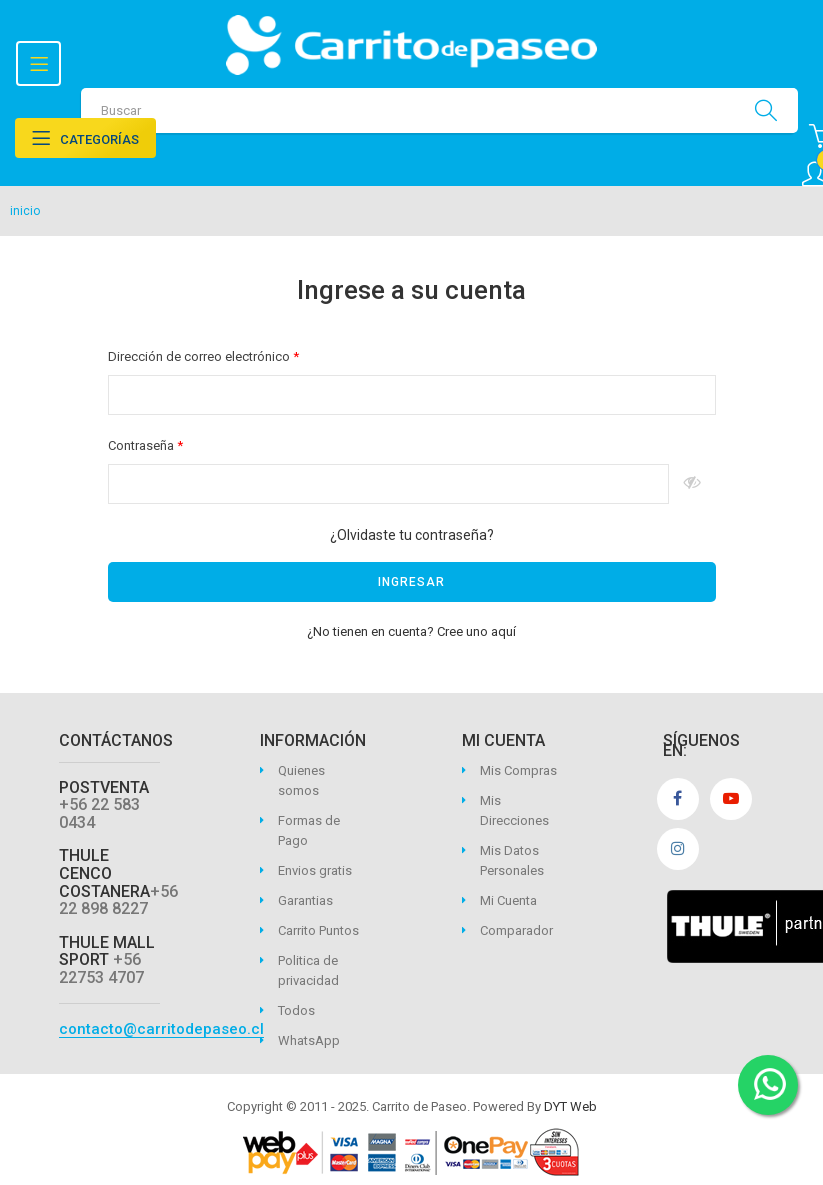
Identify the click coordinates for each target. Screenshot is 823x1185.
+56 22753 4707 (101, 968)
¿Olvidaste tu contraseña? (412, 535)
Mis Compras (518, 770)
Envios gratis (315, 870)
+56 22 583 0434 (99, 813)
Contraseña (142, 445)
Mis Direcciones (514, 810)
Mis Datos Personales (512, 860)
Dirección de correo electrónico (200, 356)
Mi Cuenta (508, 900)
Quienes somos (301, 780)
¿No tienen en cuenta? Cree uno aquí (411, 631)
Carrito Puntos (318, 930)
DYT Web (570, 1106)
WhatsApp (309, 1040)
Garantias (305, 900)
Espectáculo (692, 484)
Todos (296, 1010)
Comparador (516, 930)
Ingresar (411, 582)
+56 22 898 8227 (118, 900)
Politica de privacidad (308, 970)
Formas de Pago (309, 830)
